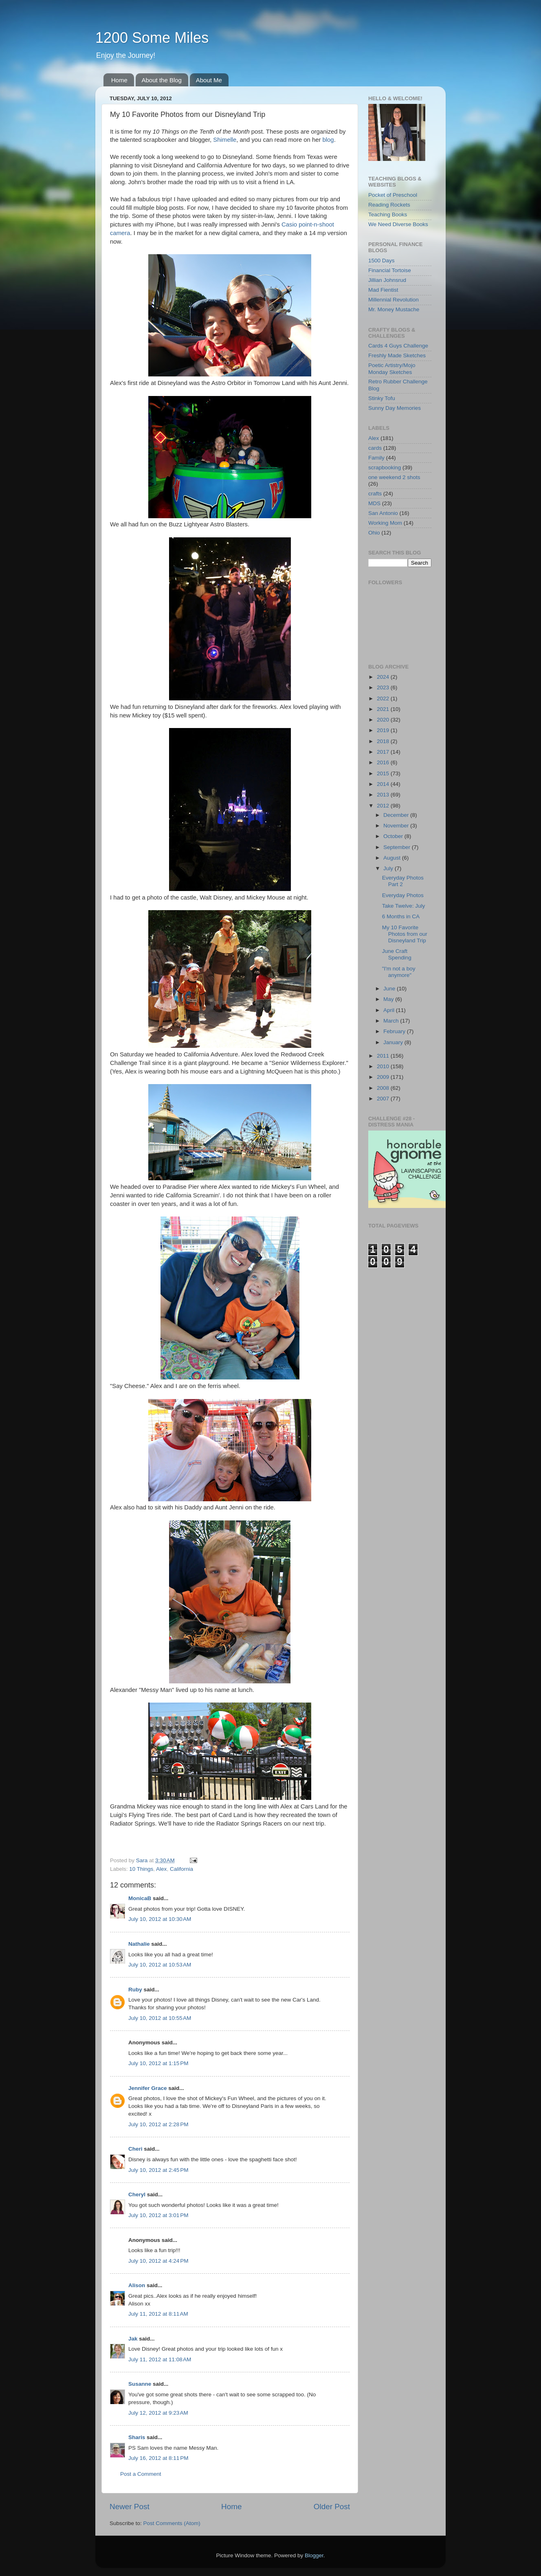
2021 (384, 709)
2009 (384, 1077)
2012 (384, 806)
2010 (384, 1066)
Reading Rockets (389, 205)
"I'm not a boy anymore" (399, 972)
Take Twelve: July (403, 906)
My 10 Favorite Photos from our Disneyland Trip (404, 934)
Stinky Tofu (381, 398)
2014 (384, 784)
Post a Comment (140, 2474)
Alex (161, 1869)
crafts (375, 494)
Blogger (314, 2555)
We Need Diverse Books (398, 224)
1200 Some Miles (152, 37)
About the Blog (162, 80)
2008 (384, 1088)
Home (119, 80)
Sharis (136, 2437)
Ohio (374, 533)
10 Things (141, 1869)
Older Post (332, 2506)
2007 (384, 1099)
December (396, 815)
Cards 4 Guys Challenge (398, 346)
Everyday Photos (403, 895)
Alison (136, 2285)
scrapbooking (384, 467)
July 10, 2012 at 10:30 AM (159, 1919)
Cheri (135, 2149)
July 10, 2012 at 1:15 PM (158, 2063)
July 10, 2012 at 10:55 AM (159, 2018)
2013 (384, 795)
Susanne (139, 2384)
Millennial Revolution (393, 300)
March (391, 1021)
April (389, 1010)
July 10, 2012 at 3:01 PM (158, 2215)
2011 (384, 1056)
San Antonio (383, 513)
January (394, 1042)
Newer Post (130, 2506)
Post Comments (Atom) (171, 2523)
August (392, 858)
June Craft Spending (396, 954)
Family (376, 458)
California (181, 1869)
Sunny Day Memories (394, 408)
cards (375, 448)
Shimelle (224, 139)
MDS (374, 503)
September (397, 847)
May (389, 999)
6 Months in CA (401, 916)
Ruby (135, 1989)
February (395, 1031)
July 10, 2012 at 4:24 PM (158, 2261)
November (396, 826)
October (394, 836)
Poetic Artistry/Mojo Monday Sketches (392, 368)
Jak (133, 2339)
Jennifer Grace (147, 2088)
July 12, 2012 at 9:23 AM (158, 2413)
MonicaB (139, 1898)
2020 (384, 720)
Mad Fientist (383, 290)
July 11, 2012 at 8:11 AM (158, 2314)
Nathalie (139, 1944)
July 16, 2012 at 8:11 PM (158, 2458)
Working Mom (385, 523)
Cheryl (136, 2194)
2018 (384, 741)
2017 (384, 752)
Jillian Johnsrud (387, 280)
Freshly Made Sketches (397, 355)
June (390, 989)
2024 (384, 677)
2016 (384, 762)
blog (328, 139)
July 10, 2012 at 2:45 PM (158, 2170)
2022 (384, 698)
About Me (209, 80)
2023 (384, 687)
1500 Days (381, 260)
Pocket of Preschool (392, 195)
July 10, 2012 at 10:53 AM (159, 1965)
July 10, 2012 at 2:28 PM (158, 2124)
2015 (384, 773)
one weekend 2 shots (394, 477)
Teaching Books (387, 214)
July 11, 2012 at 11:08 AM (159, 2359)
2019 (384, 730)
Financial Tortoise (389, 270)
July (389, 868)
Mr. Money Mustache (393, 309)
